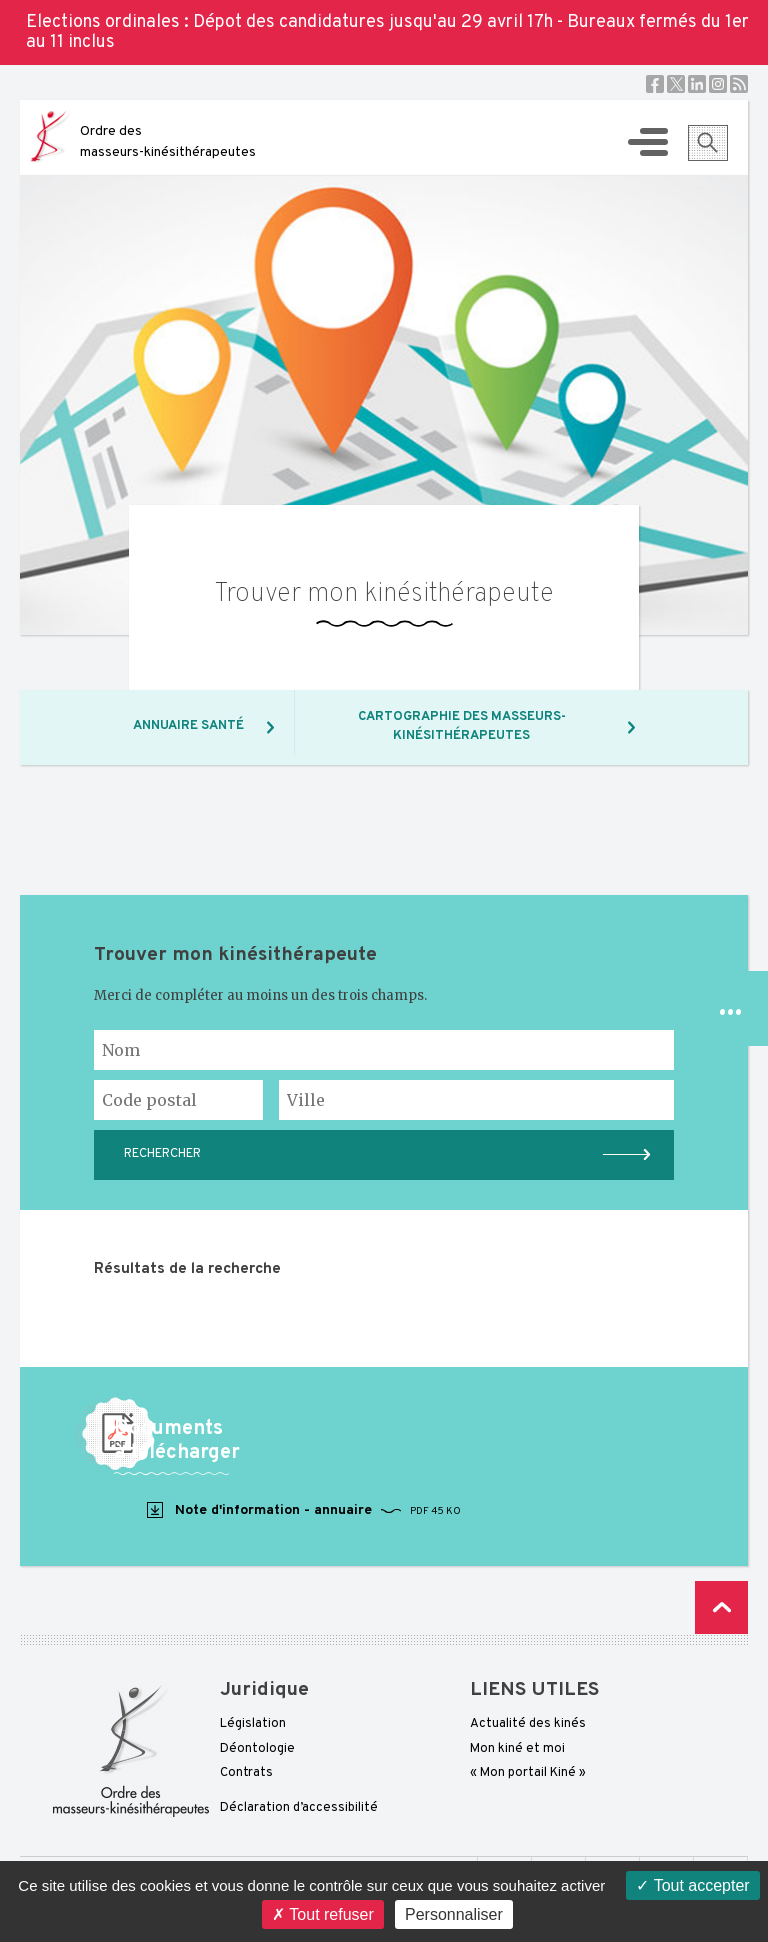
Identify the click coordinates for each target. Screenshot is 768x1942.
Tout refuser (323, 1914)
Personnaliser (454, 1914)
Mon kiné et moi (517, 1749)
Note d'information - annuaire (302, 1511)
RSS (739, 84)
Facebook (655, 84)
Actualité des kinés (528, 1724)
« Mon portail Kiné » (528, 1773)
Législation (253, 1724)
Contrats (246, 1773)
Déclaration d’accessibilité (299, 1808)
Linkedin (697, 84)
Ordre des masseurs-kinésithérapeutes (168, 142)
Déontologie (257, 1749)
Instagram (718, 84)
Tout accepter (692, 1885)
